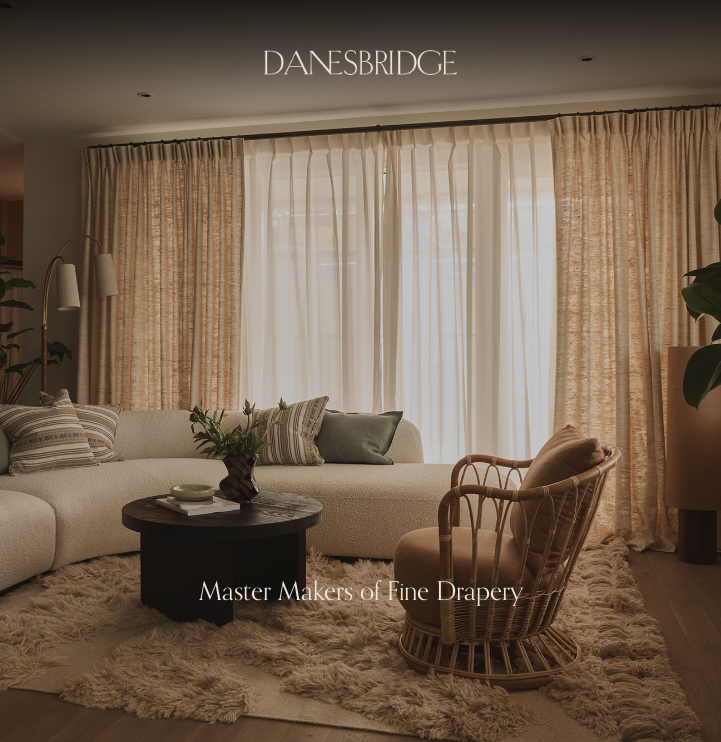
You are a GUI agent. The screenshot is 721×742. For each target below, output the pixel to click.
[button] (40, 371)
